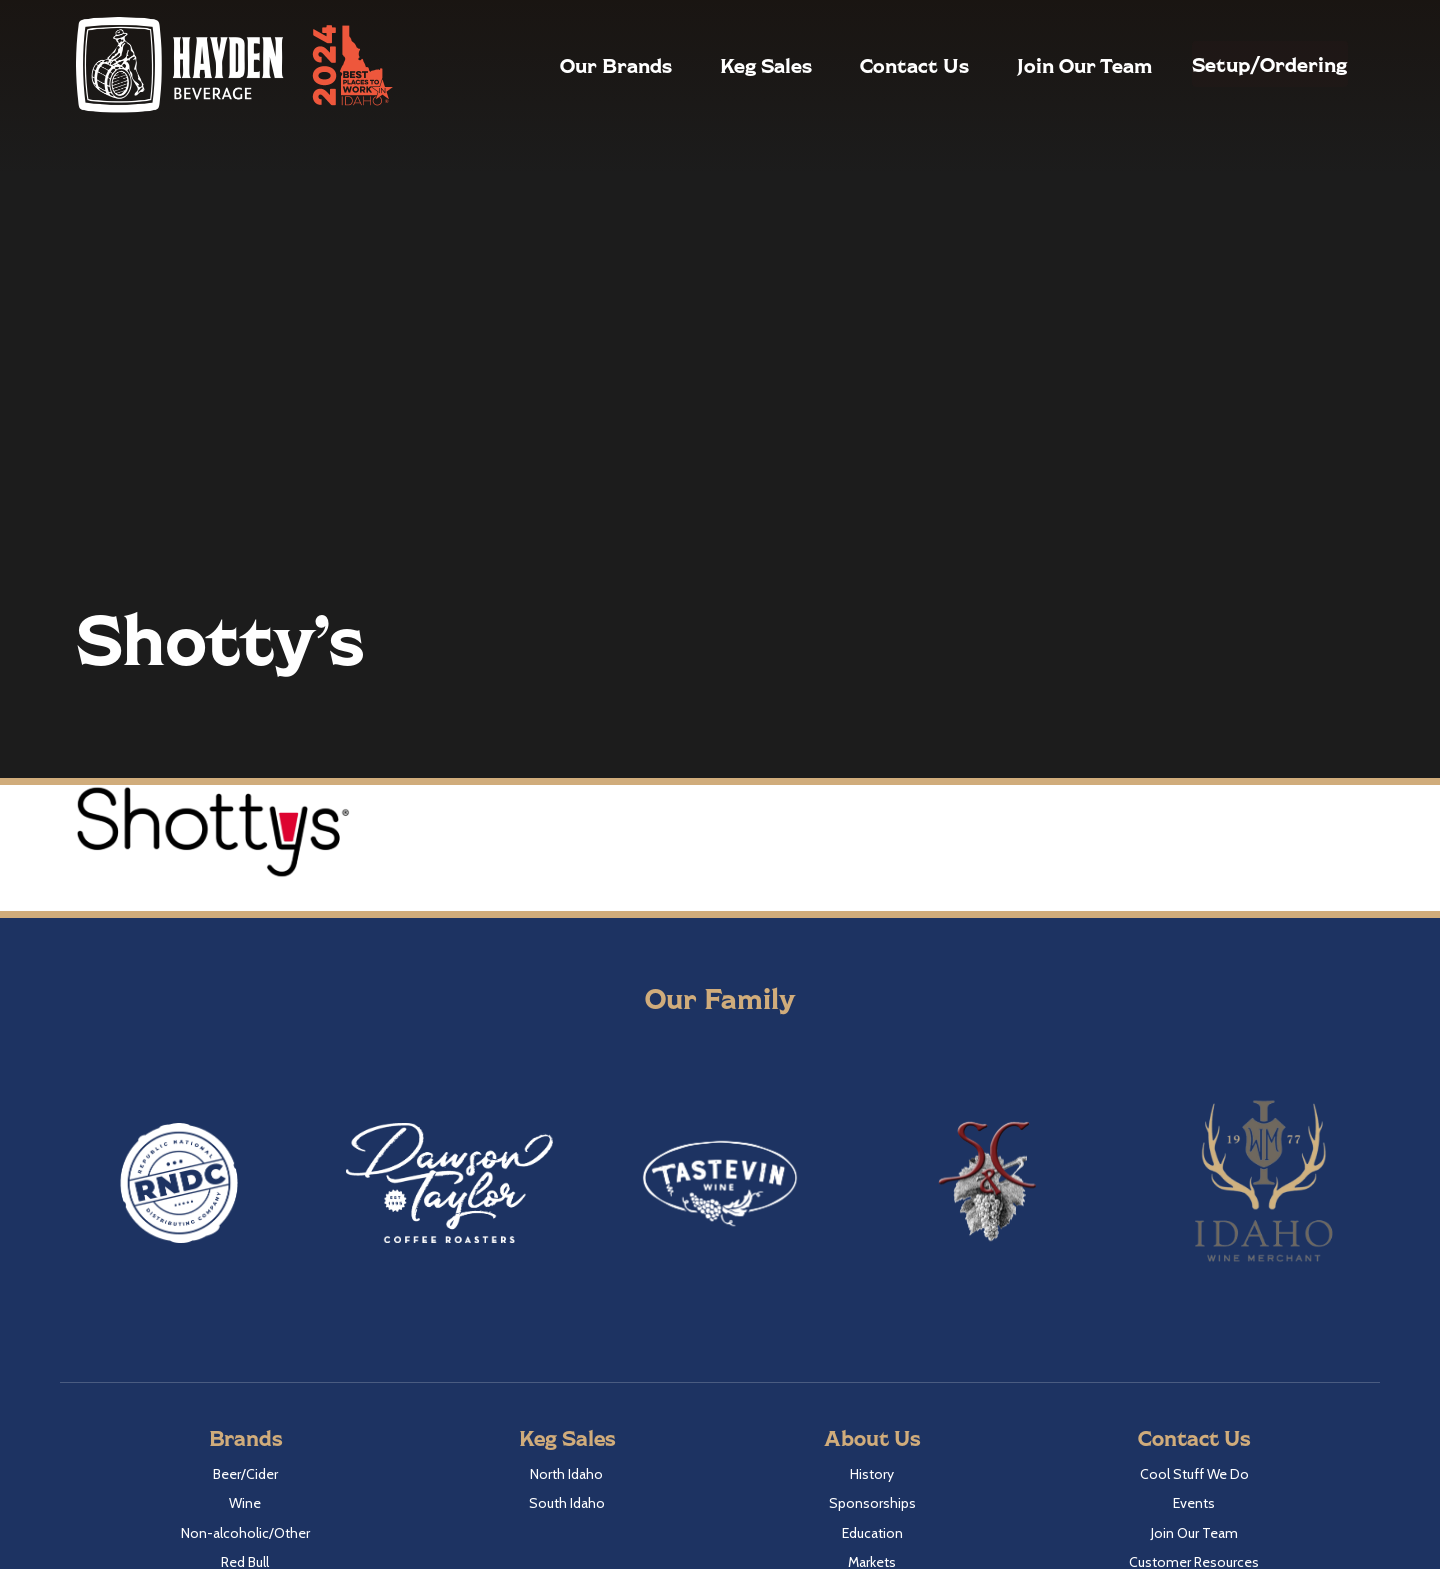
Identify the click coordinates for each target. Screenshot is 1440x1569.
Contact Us (867, 65)
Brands (245, 1437)
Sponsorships (872, 1503)
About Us (872, 1437)
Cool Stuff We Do (1194, 1474)
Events (1194, 1503)
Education (872, 1533)
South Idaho (567, 1503)
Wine (245, 1503)
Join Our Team (1037, 65)
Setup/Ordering (1246, 64)
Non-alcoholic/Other (245, 1533)
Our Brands (569, 65)
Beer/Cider (245, 1474)
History (872, 1474)
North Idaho (566, 1474)
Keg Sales (719, 65)
